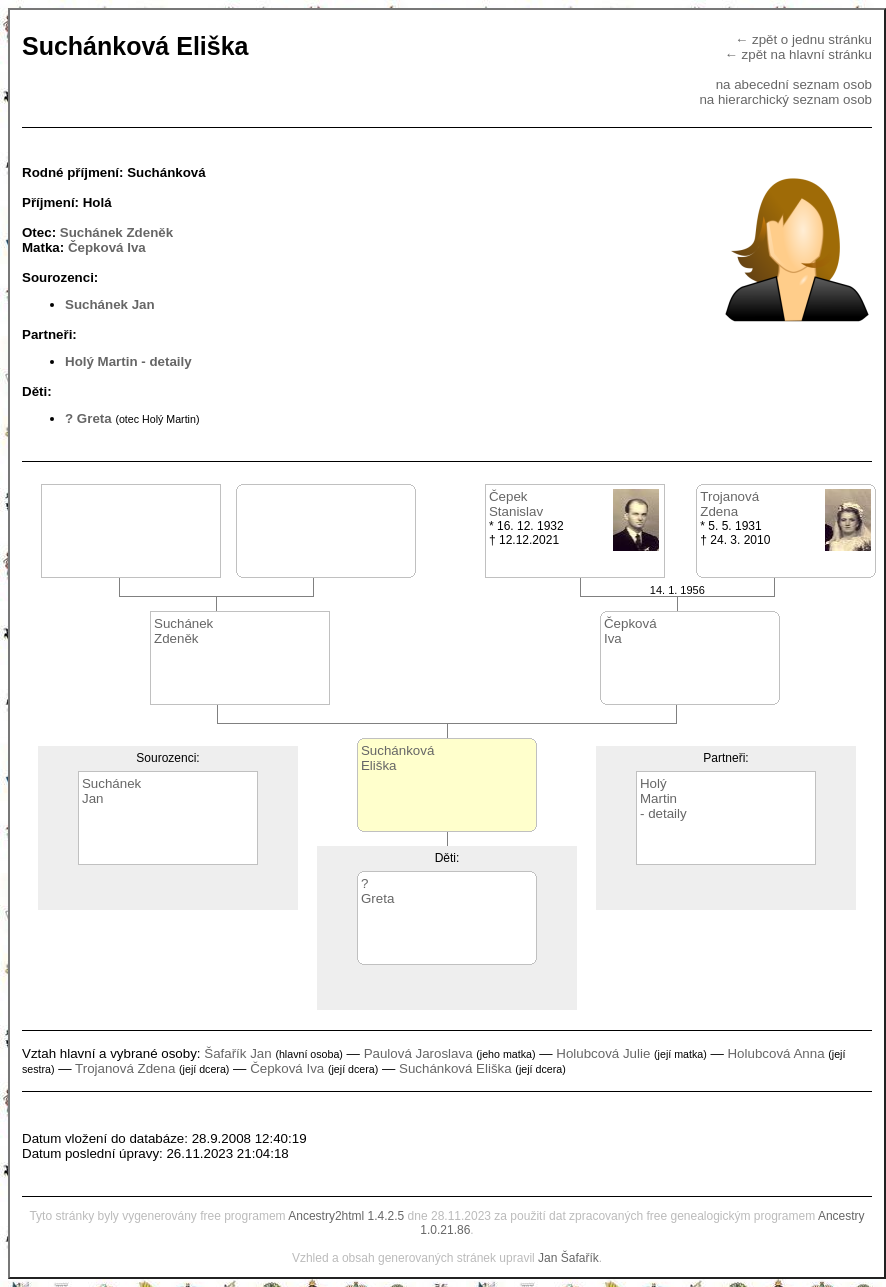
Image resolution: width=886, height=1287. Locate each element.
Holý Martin (101, 361)
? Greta (88, 418)
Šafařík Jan (237, 1053)
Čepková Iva (107, 247)
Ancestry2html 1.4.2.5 (346, 1216)
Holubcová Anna (775, 1053)
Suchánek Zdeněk (116, 232)
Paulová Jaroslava (418, 1053)
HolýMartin (658, 791)
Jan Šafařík (568, 1258)
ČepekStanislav (516, 504)
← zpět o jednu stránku (803, 39)
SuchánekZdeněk (183, 631)
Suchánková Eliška (455, 1068)
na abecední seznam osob (794, 84)
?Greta (377, 891)
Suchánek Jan (110, 304)
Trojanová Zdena (125, 1068)
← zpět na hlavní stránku (798, 54)
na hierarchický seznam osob (785, 99)
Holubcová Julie (603, 1053)
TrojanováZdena (729, 504)
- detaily (166, 361)
